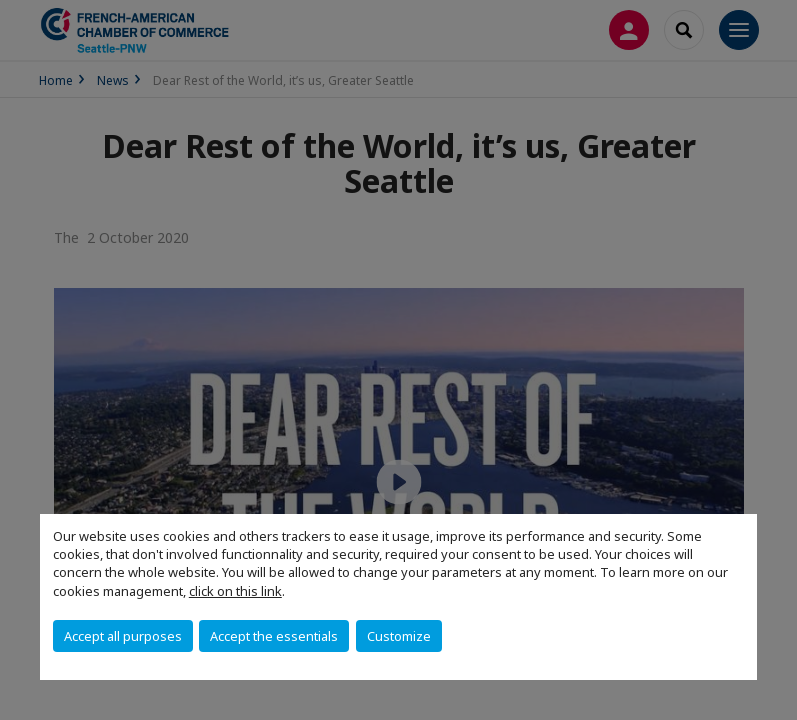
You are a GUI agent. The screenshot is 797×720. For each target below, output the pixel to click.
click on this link (235, 591)
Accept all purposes (123, 636)
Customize (399, 636)
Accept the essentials (274, 636)
